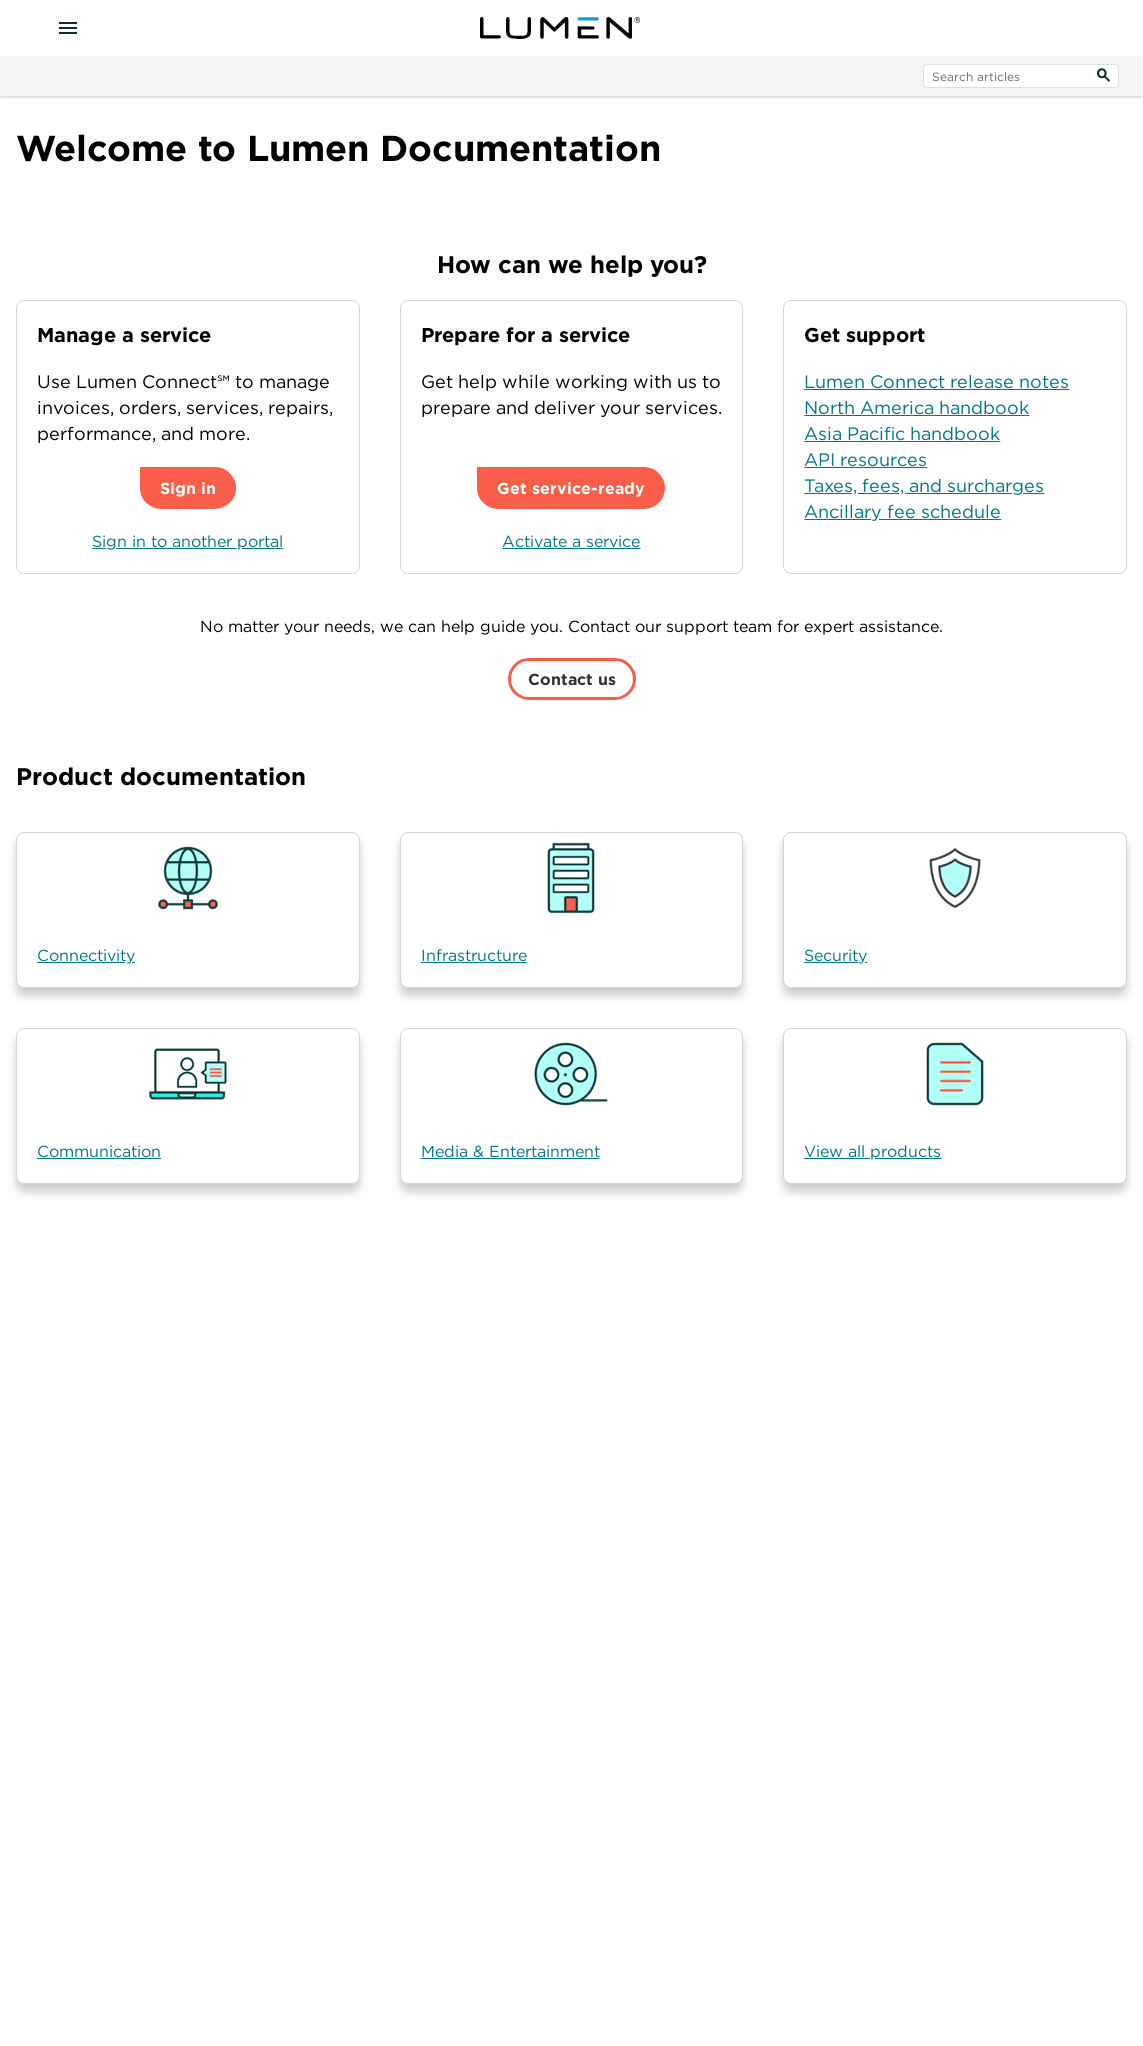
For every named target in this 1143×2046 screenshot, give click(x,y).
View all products (872, 1151)
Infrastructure (474, 955)
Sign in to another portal (187, 541)
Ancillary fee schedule (902, 511)
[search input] (1021, 76)
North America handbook (916, 407)
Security (835, 955)
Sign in (188, 488)
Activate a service (571, 541)
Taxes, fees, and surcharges (924, 485)
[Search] (1103, 76)
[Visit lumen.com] (560, 28)
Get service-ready (571, 488)
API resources (865, 459)
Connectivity (86, 955)
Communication (99, 1151)
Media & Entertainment (510, 1151)
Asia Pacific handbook (902, 433)
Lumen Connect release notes (936, 381)
